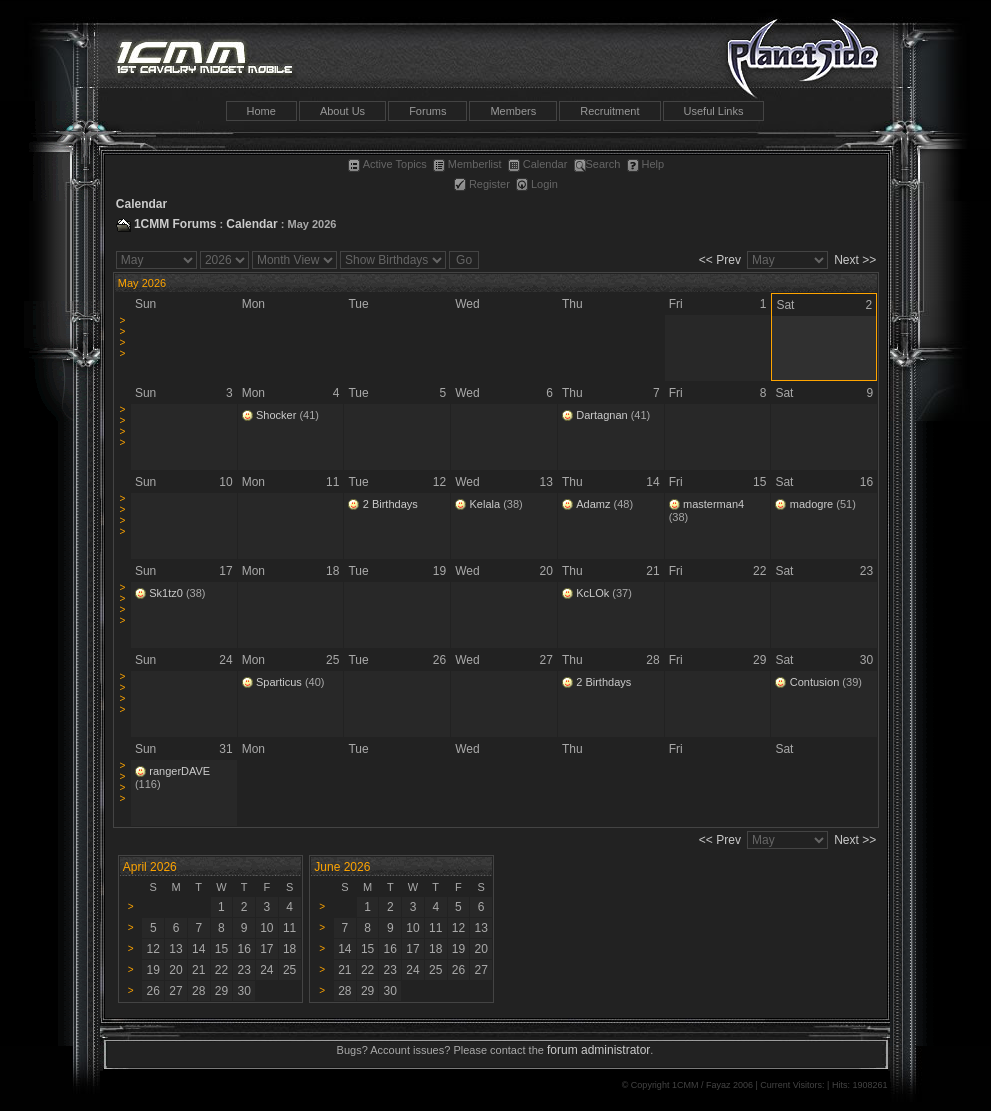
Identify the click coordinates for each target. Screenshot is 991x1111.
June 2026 (342, 867)
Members (513, 111)
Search (597, 164)
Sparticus (279, 682)
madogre (811, 504)
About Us (342, 111)
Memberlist (467, 164)
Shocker (276, 415)
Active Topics (387, 164)
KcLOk (592, 593)
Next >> (855, 260)
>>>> (122, 337)
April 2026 (150, 867)
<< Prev (720, 260)
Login (537, 184)
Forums (427, 111)
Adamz (593, 504)
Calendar (538, 164)
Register (482, 184)
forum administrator (598, 1050)
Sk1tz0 (166, 593)
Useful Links (714, 111)
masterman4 (713, 504)
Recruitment (609, 111)
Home (261, 111)
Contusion (815, 682)
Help (646, 164)
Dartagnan (601, 415)
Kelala (485, 504)
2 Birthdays (390, 504)
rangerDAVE (179, 771)
